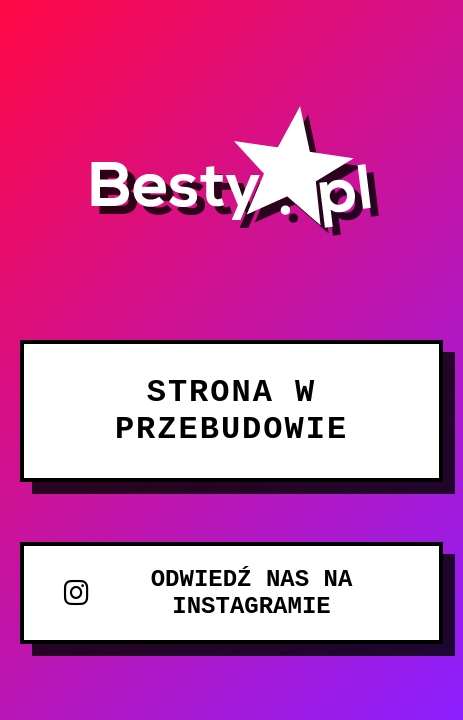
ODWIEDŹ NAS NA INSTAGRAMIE (208, 593)
